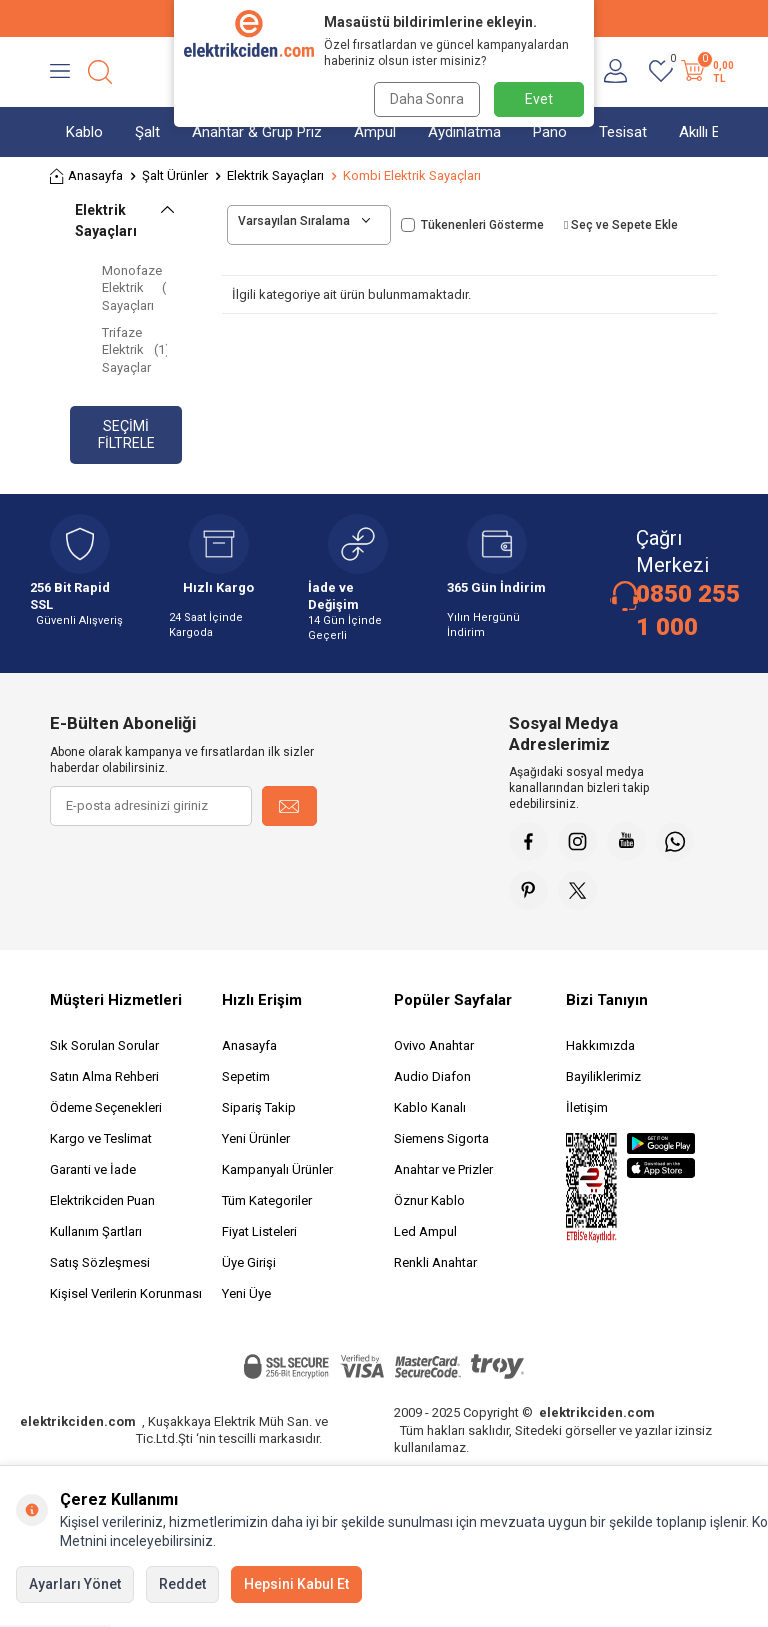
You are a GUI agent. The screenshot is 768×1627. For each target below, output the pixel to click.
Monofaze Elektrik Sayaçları (134, 288)
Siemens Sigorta (441, 1140)
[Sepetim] (705, 72)
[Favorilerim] (660, 72)
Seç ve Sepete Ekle (621, 225)
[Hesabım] (615, 72)
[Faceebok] (529, 842)
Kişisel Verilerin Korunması (126, 1295)
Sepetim (246, 1078)
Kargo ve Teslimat (101, 1140)
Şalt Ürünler (175, 175)
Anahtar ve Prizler (443, 1171)
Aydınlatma (464, 132)
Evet (539, 99)
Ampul (375, 132)
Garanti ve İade (93, 1171)
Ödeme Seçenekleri (106, 1109)
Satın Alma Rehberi (104, 1078)
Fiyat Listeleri (259, 1233)
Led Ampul (425, 1233)
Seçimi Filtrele (126, 434)
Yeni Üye (246, 1295)
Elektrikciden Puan (102, 1202)
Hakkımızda (600, 1047)
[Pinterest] (529, 892)
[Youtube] (629, 842)
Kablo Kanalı (430, 1109)
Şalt (147, 132)
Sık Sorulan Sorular (104, 1047)
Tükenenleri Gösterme (472, 225)
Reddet (182, 1584)
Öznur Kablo (429, 1202)
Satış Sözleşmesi (100, 1264)
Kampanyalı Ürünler (277, 1171)
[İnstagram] (579, 842)
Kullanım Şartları (96, 1233)
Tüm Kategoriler (267, 1202)
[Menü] (60, 72)
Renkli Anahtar (435, 1264)
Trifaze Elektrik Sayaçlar (134, 350)
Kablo (84, 132)
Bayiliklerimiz (603, 1078)
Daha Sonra (426, 99)
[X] (579, 892)
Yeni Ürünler (256, 1140)
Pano (550, 132)
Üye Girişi (249, 1264)
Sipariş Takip (259, 1109)
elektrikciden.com (78, 1423)
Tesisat (623, 132)
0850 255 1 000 (688, 610)
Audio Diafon (432, 1078)
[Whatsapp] (679, 842)
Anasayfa (86, 176)
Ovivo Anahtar (434, 1047)
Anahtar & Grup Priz (257, 132)
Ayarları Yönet (75, 1584)
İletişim (587, 1109)
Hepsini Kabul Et (296, 1584)
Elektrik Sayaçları (275, 175)
